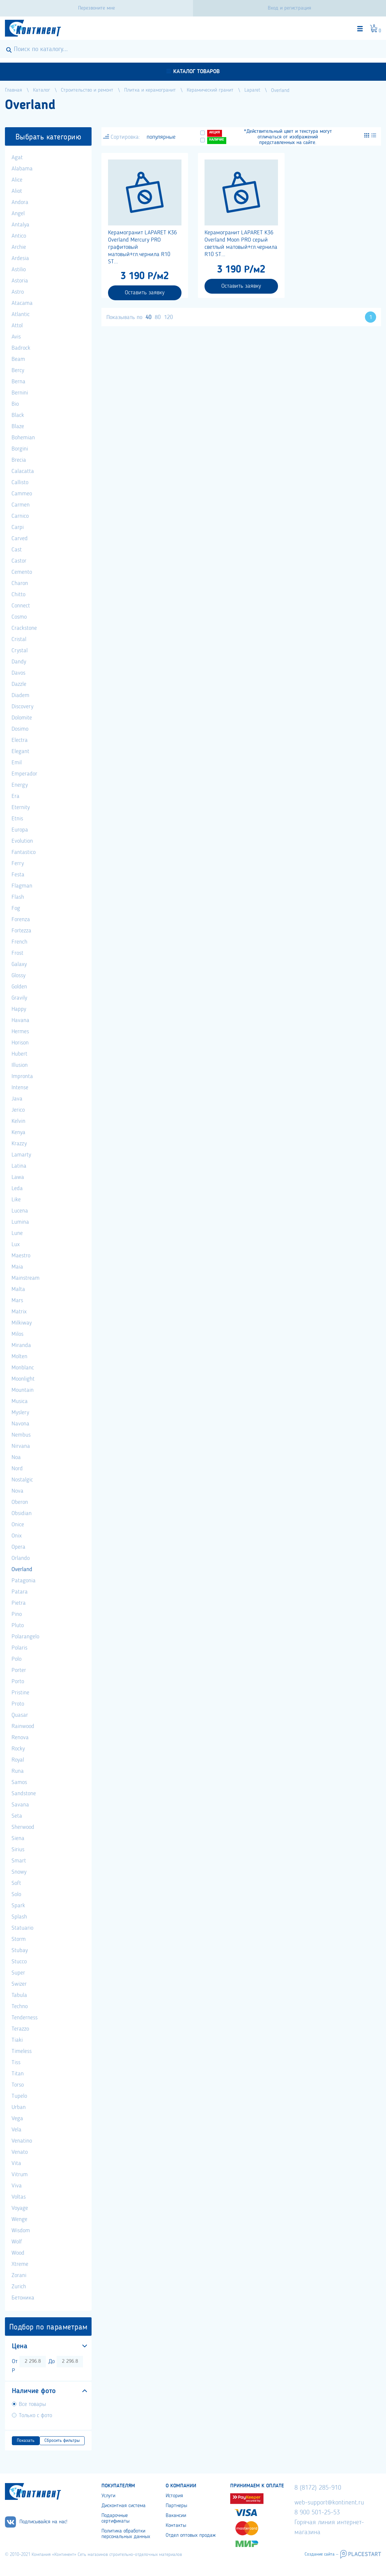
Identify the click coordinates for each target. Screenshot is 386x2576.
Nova (17, 1491)
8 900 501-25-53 (317, 2512)
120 (168, 317)
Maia (17, 1267)
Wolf (17, 2242)
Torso (18, 2085)
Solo (16, 1894)
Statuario (22, 1928)
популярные (161, 137)
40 (149, 317)
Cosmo (19, 617)
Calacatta (23, 471)
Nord (17, 1469)
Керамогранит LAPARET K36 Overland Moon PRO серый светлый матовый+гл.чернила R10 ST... (241, 243)
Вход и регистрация (289, 8)
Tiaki (17, 2040)
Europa (20, 830)
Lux (16, 1244)
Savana (20, 1805)
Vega (17, 2119)
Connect (21, 606)
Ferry (18, 863)
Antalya (20, 225)
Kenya (18, 1132)
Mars (17, 1300)
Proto (18, 1704)
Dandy (19, 662)
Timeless (22, 2051)
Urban (19, 2107)
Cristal (19, 639)
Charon (20, 583)
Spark (18, 1906)
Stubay (20, 1950)
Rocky (18, 1749)
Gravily (19, 998)
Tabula (19, 1995)
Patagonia (24, 1581)
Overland (22, 1569)
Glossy (18, 976)
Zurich (19, 2287)
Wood (18, 2253)
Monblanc (23, 1368)
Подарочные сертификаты (115, 2518)
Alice (17, 180)
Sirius (18, 1850)
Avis (16, 337)
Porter (19, 1670)
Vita (16, 2163)
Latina (19, 1166)
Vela (16, 2130)
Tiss (16, 2062)
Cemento (22, 572)
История (174, 2496)
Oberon (20, 1502)
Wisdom (21, 2231)
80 (158, 317)
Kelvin (18, 1121)
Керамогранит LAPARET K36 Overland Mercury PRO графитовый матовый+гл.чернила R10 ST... (142, 247)
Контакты (176, 2525)
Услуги (108, 2496)
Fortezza (21, 931)
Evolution (22, 841)
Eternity (21, 807)
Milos (17, 1334)
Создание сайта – (321, 2554)
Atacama (22, 303)
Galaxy (19, 964)
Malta (18, 1289)
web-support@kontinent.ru (329, 2503)
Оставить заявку (144, 293)
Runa (18, 1771)
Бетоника (23, 2298)
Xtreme (20, 2264)
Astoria (20, 281)
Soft (16, 1883)
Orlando (21, 1558)
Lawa (18, 1177)
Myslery (20, 1413)
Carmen (21, 505)
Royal (18, 1760)
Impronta (22, 1076)
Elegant (20, 751)
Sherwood (23, 1827)
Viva (17, 2186)
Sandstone (24, 1794)
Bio (15, 404)
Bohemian (23, 438)
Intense (20, 1088)
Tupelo (19, 2096)
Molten (19, 1357)
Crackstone (24, 628)
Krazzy (19, 1144)
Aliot (17, 191)
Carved (20, 539)
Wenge (19, 2219)
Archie (19, 247)
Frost (17, 953)
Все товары (32, 2404)
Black (18, 415)
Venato (20, 2152)
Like (16, 1200)
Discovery (22, 707)
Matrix (19, 1312)
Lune (17, 1233)
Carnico (20, 516)
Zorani (19, 2275)
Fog (16, 908)
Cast (17, 550)
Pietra (19, 1603)
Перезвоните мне (96, 8)
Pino (17, 1614)
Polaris (19, 1648)
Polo (16, 1659)
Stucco (19, 1962)
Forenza (21, 919)
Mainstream (26, 1278)
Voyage (20, 2208)
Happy (19, 1009)
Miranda (21, 1345)
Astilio (19, 270)
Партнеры (176, 2505)
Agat (17, 158)
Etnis (17, 819)
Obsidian (22, 1513)
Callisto (20, 482)
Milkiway (22, 1323)
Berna (18, 382)
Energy (20, 785)
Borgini (20, 449)
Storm (19, 1939)
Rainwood (23, 1726)
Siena (18, 1838)
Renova (20, 1738)
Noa (16, 1457)
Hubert (19, 1054)
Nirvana (21, 1446)
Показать (26, 2440)
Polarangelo (25, 1637)
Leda (17, 1188)
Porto (18, 1681)
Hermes (20, 1032)
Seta (17, 1816)
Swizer (19, 1984)
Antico (19, 236)
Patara (20, 1592)
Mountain (23, 1390)
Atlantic (21, 314)
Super (18, 1973)
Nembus (21, 1435)
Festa (18, 875)
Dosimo (20, 729)
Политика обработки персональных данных (125, 2534)
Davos (18, 673)
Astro (18, 292)
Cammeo (22, 494)
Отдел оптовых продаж (191, 2535)
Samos (19, 1782)
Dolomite (22, 718)
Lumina (20, 1222)
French (19, 942)
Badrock (21, 348)
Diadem (20, 695)
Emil (17, 763)
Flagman (22, 886)
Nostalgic (22, 1480)
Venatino (22, 2141)
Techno (20, 2006)
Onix (17, 1536)
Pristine (20, 1693)
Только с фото (35, 2415)
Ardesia (20, 258)
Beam (18, 359)
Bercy (18, 370)
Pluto (18, 1625)
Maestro (21, 1256)
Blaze (18, 426)
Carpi (18, 527)
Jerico (18, 1110)
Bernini (20, 393)
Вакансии (176, 2515)
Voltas (19, 2197)
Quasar (20, 1715)
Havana (20, 1020)
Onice (18, 1525)
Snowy (19, 1872)
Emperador (24, 774)
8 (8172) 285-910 (317, 2488)
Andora (20, 202)
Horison (20, 1043)
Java (17, 1099)
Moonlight (23, 1379)
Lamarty (21, 1155)
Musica (20, 1401)
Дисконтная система (123, 2505)
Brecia (19, 460)
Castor (19, 561)
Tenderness (25, 2018)
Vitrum (20, 2175)
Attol (17, 326)
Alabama (22, 169)
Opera (18, 1547)
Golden (19, 987)
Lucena (20, 1211)
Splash (19, 1917)
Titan (18, 2074)
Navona (20, 1424)
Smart (19, 1861)
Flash (18, 897)
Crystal (20, 651)
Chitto (18, 595)
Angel (18, 214)
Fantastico (24, 852)
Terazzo (20, 2029)
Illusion (20, 1065)
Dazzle (19, 684)
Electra (20, 740)
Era (15, 796)
